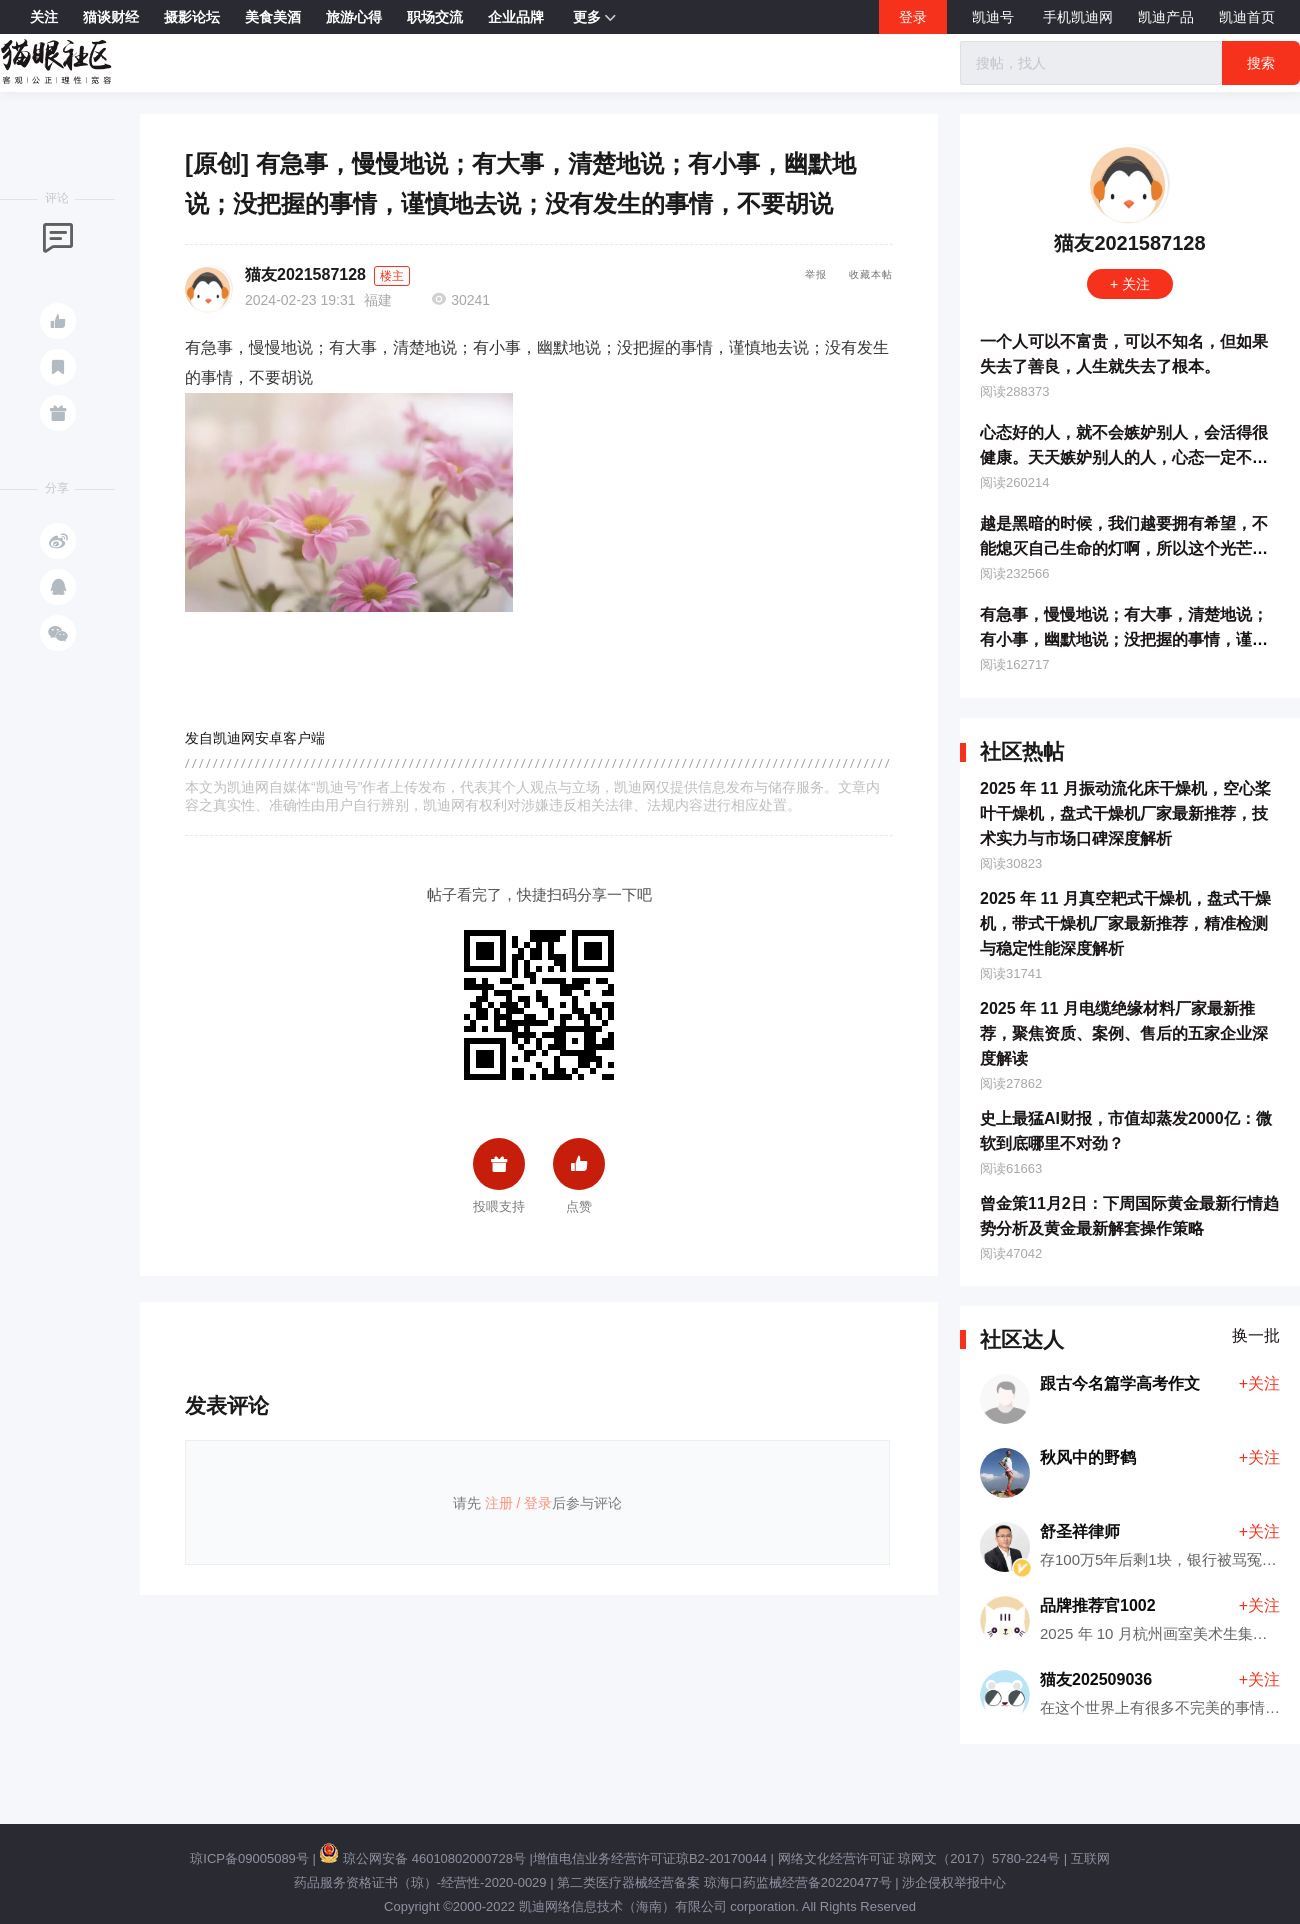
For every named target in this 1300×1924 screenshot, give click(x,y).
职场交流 (435, 17)
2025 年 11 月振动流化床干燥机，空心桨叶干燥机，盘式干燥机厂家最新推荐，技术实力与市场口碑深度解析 (1125, 813)
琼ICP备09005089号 (249, 1858)
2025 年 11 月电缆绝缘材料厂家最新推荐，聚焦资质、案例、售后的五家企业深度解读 (1124, 1033)
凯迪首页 (1247, 17)
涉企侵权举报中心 (954, 1882)
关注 (44, 17)
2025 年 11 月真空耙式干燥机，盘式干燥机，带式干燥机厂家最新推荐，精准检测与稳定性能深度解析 (1125, 923)
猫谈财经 (111, 17)
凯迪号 (995, 17)
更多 (594, 18)
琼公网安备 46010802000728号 (422, 1858)
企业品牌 (516, 17)
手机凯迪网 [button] (1078, 17)
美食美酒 (273, 17)
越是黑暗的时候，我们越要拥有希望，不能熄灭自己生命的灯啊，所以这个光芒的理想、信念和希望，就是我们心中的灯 (1124, 548)
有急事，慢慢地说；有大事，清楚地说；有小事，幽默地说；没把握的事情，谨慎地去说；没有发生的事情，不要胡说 (1124, 639)
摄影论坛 (192, 17)
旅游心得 (354, 17)
